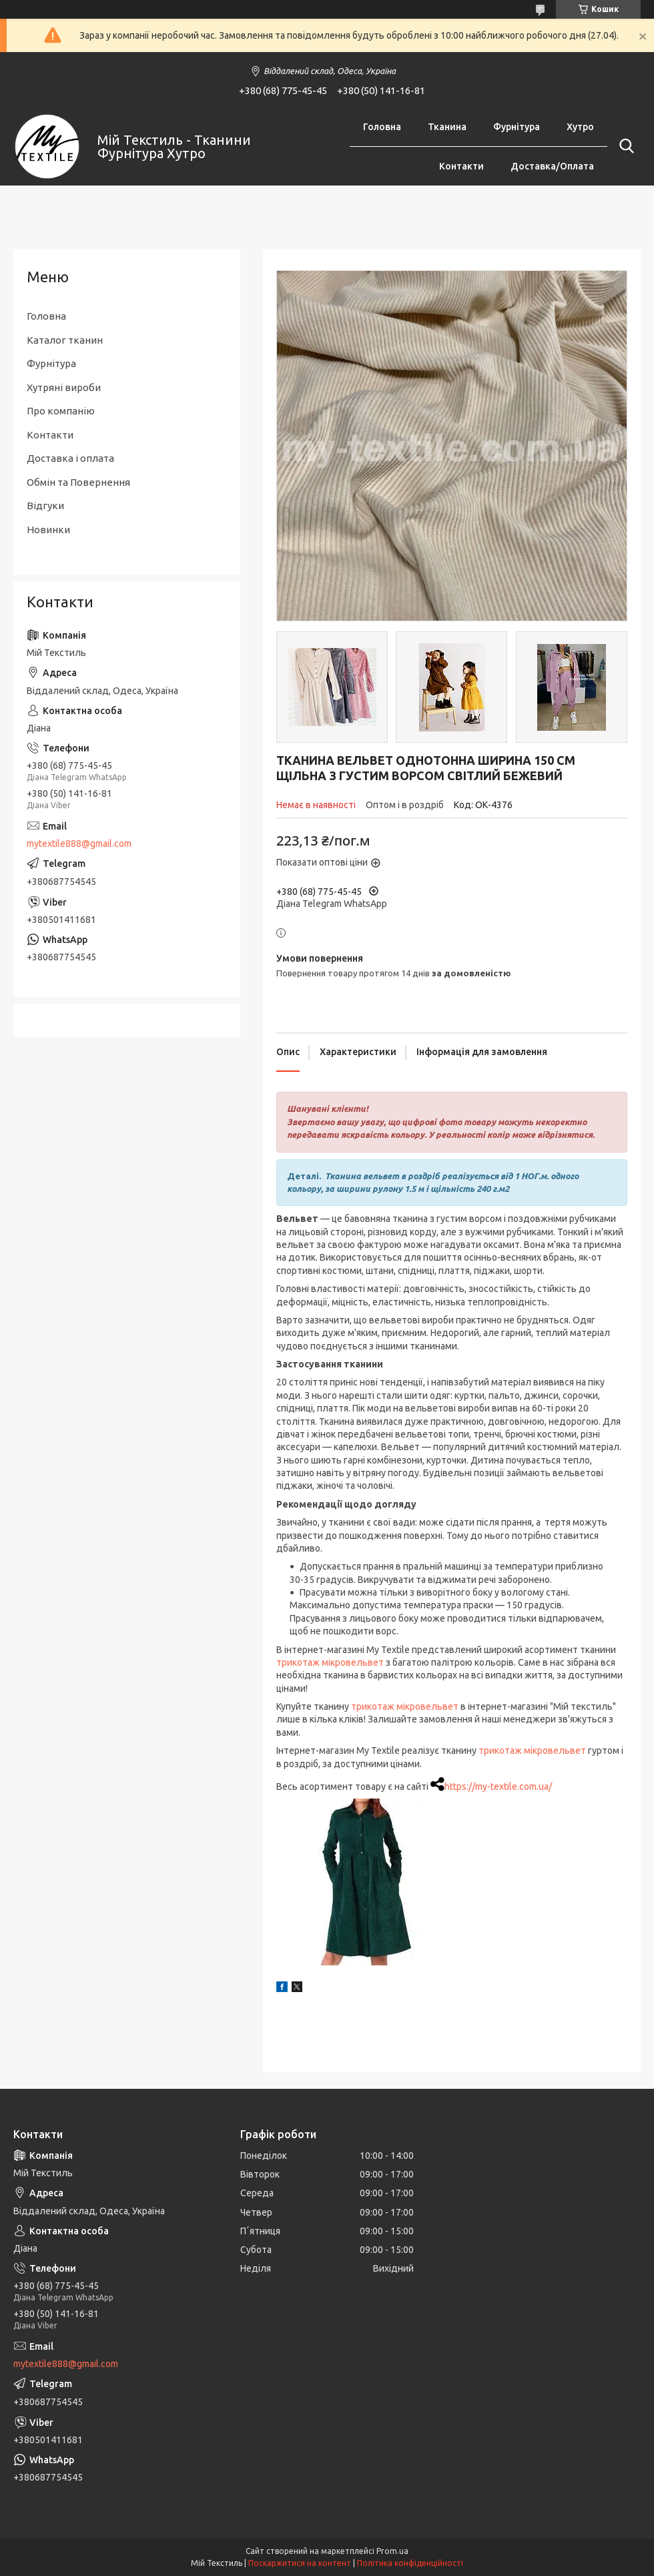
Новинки (48, 529)
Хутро (580, 126)
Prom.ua (392, 2551)
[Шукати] (624, 146)
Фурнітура (516, 126)
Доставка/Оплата (552, 166)
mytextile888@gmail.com (79, 843)
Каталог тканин (65, 340)
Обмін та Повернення (78, 482)
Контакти (461, 166)
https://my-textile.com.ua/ (498, 1786)
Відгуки (45, 505)
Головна (382, 126)
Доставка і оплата (70, 458)
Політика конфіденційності (410, 2563)
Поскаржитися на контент (299, 2563)
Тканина (447, 126)
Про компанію (61, 410)
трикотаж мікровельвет (330, 1662)
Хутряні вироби (64, 387)
